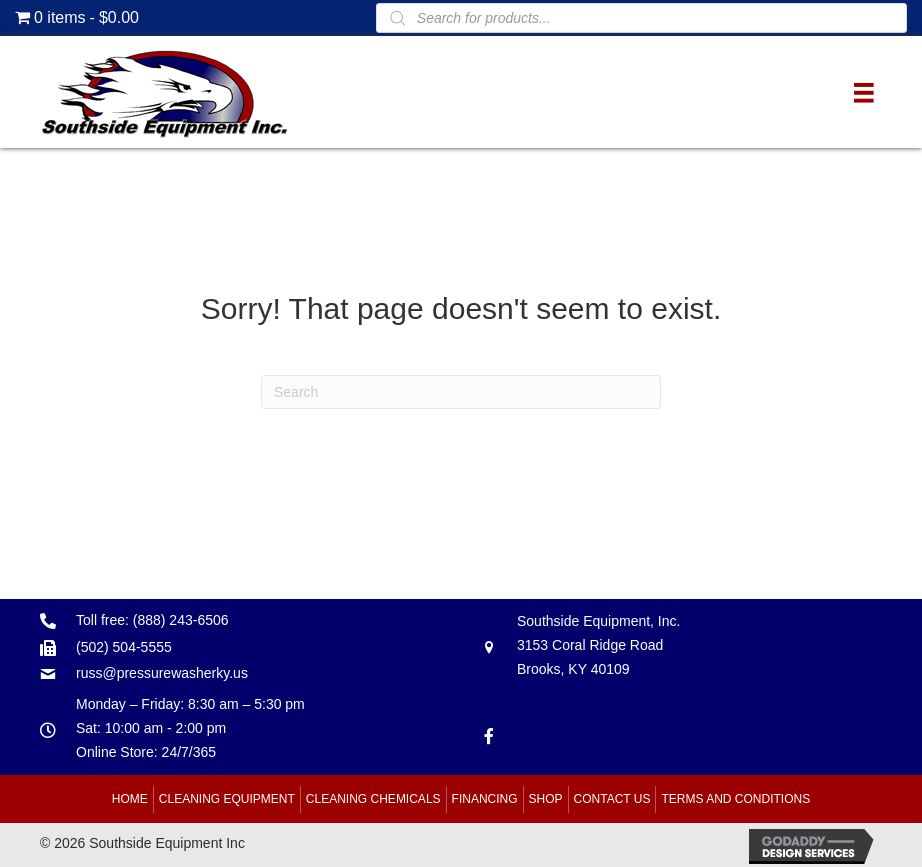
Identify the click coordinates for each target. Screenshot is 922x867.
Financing (485, 799)
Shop (546, 799)
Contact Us (612, 799)
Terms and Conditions (735, 799)
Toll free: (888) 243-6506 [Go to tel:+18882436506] (152, 620)
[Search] (461, 392)
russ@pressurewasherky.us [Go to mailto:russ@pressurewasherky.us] (162, 673)
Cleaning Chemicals (373, 799)
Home (130, 799)
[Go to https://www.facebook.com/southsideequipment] (489, 734)
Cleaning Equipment (227, 799)
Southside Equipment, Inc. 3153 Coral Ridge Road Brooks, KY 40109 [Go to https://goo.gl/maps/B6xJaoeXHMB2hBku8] (598, 645)
